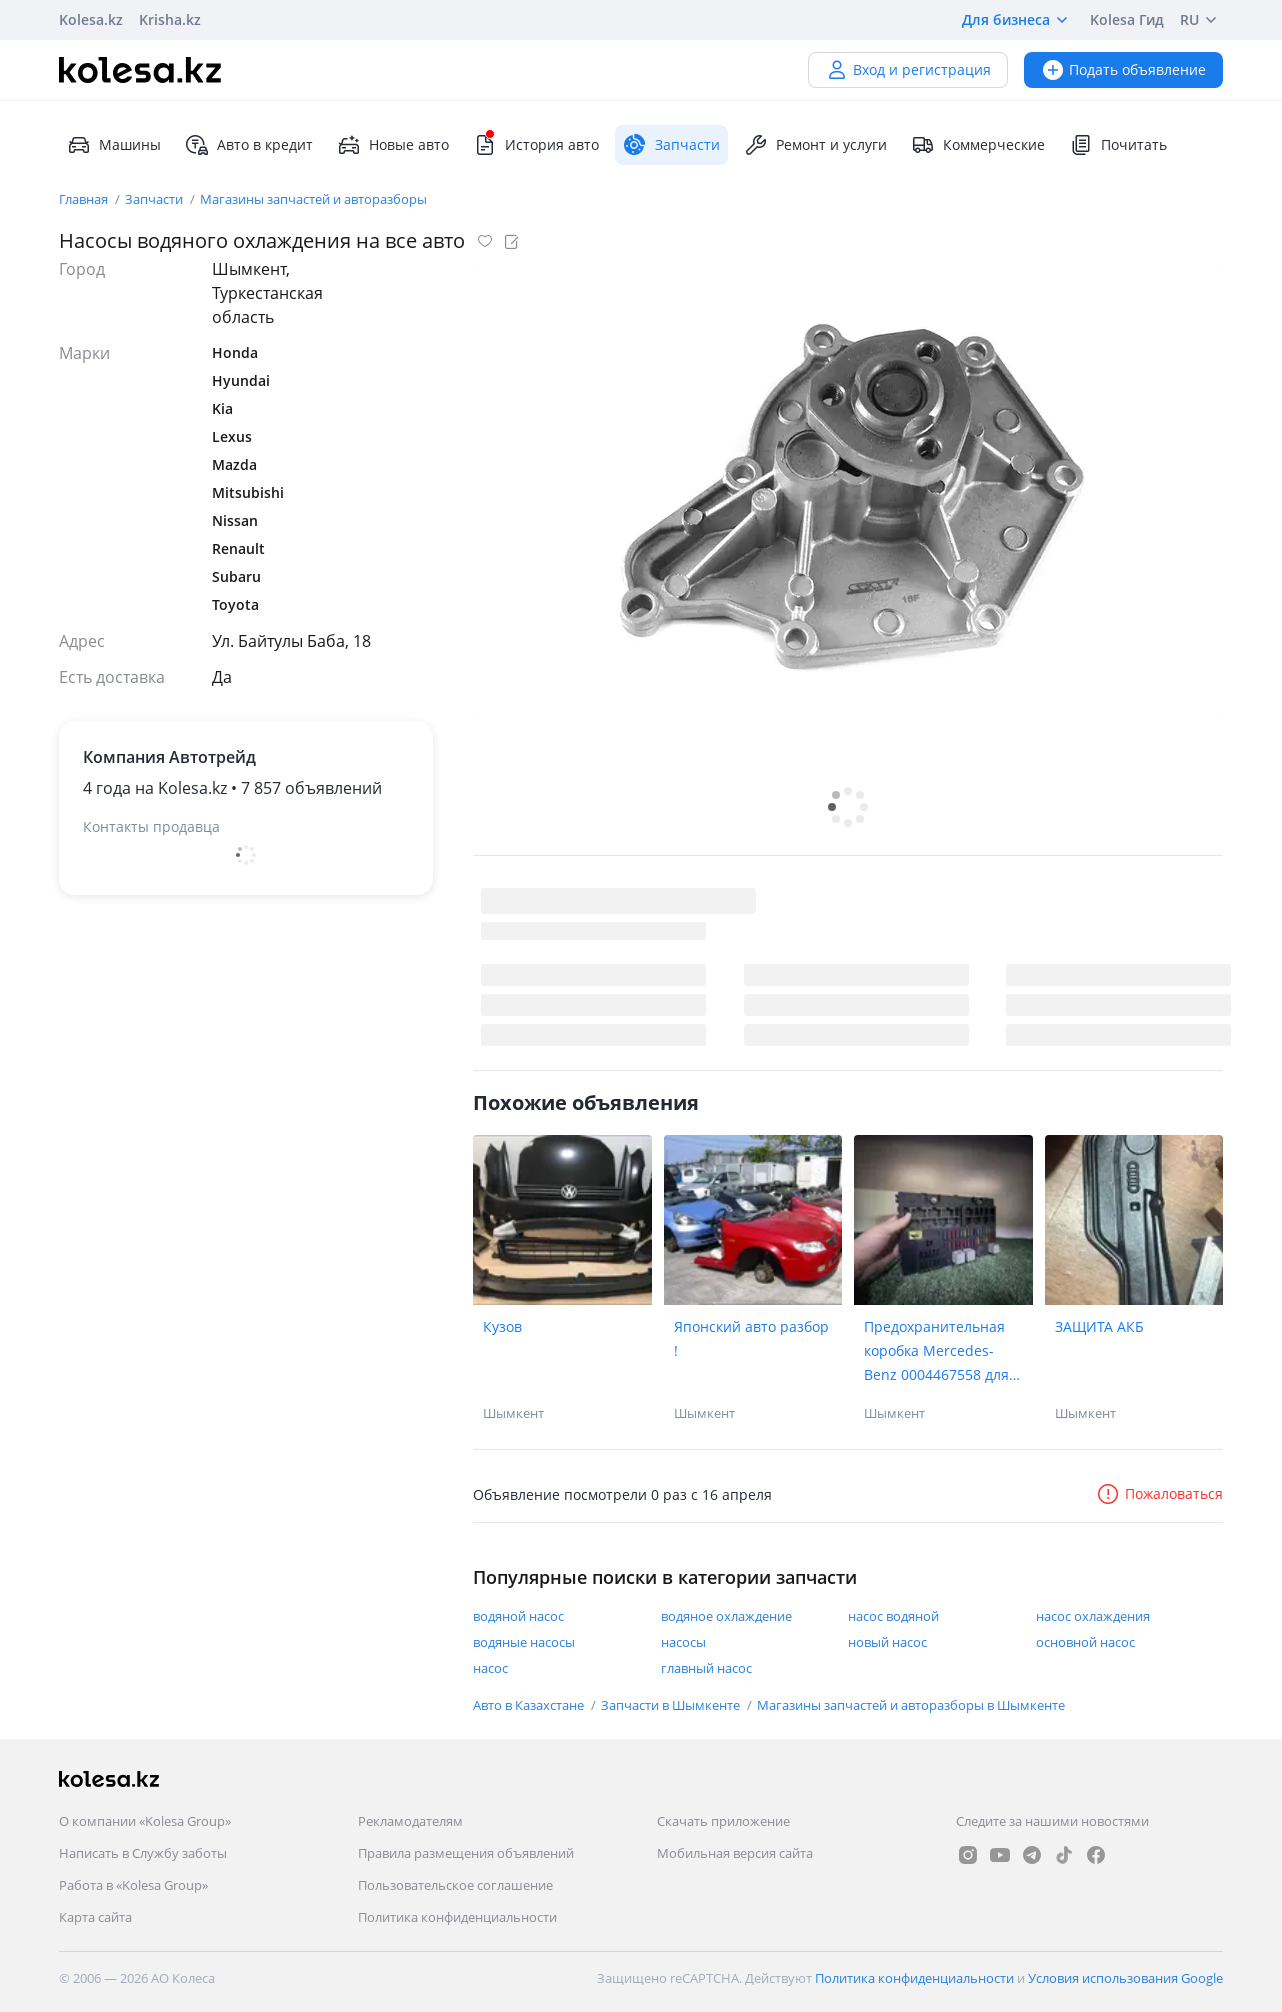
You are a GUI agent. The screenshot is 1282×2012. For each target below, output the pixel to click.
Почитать (1118, 145)
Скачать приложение (723, 1821)
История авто (536, 145)
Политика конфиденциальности (457, 1917)
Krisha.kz (170, 19)
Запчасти (155, 199)
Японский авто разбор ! (751, 1338)
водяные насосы (524, 1642)
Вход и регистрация (908, 69)
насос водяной (893, 1616)
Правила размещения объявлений (466, 1853)
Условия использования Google (1125, 1978)
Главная (85, 199)
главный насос (706, 1668)
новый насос (887, 1642)
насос (490, 1668)
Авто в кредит (249, 145)
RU (1201, 20)
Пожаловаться (1159, 1493)
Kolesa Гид (1127, 19)
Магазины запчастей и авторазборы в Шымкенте (911, 1705)
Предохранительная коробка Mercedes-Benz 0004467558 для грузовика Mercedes (936, 1352)
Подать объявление (1123, 69)
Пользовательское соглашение (455, 1885)
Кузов (502, 1326)
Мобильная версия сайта (735, 1853)
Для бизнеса (1018, 20)
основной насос (1085, 1642)
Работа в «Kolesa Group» (133, 1885)
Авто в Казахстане (530, 1705)
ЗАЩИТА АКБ (1099, 1326)
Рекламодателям (410, 1821)
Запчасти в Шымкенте (672, 1705)
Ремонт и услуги (815, 145)
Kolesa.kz (91, 19)
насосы (683, 1642)
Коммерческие (978, 145)
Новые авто (393, 145)
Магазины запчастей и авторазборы (313, 199)
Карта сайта (95, 1917)
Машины (114, 145)
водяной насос (518, 1616)
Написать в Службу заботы (143, 1853)
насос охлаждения (1093, 1616)
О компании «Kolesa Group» (145, 1821)
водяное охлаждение (726, 1616)
